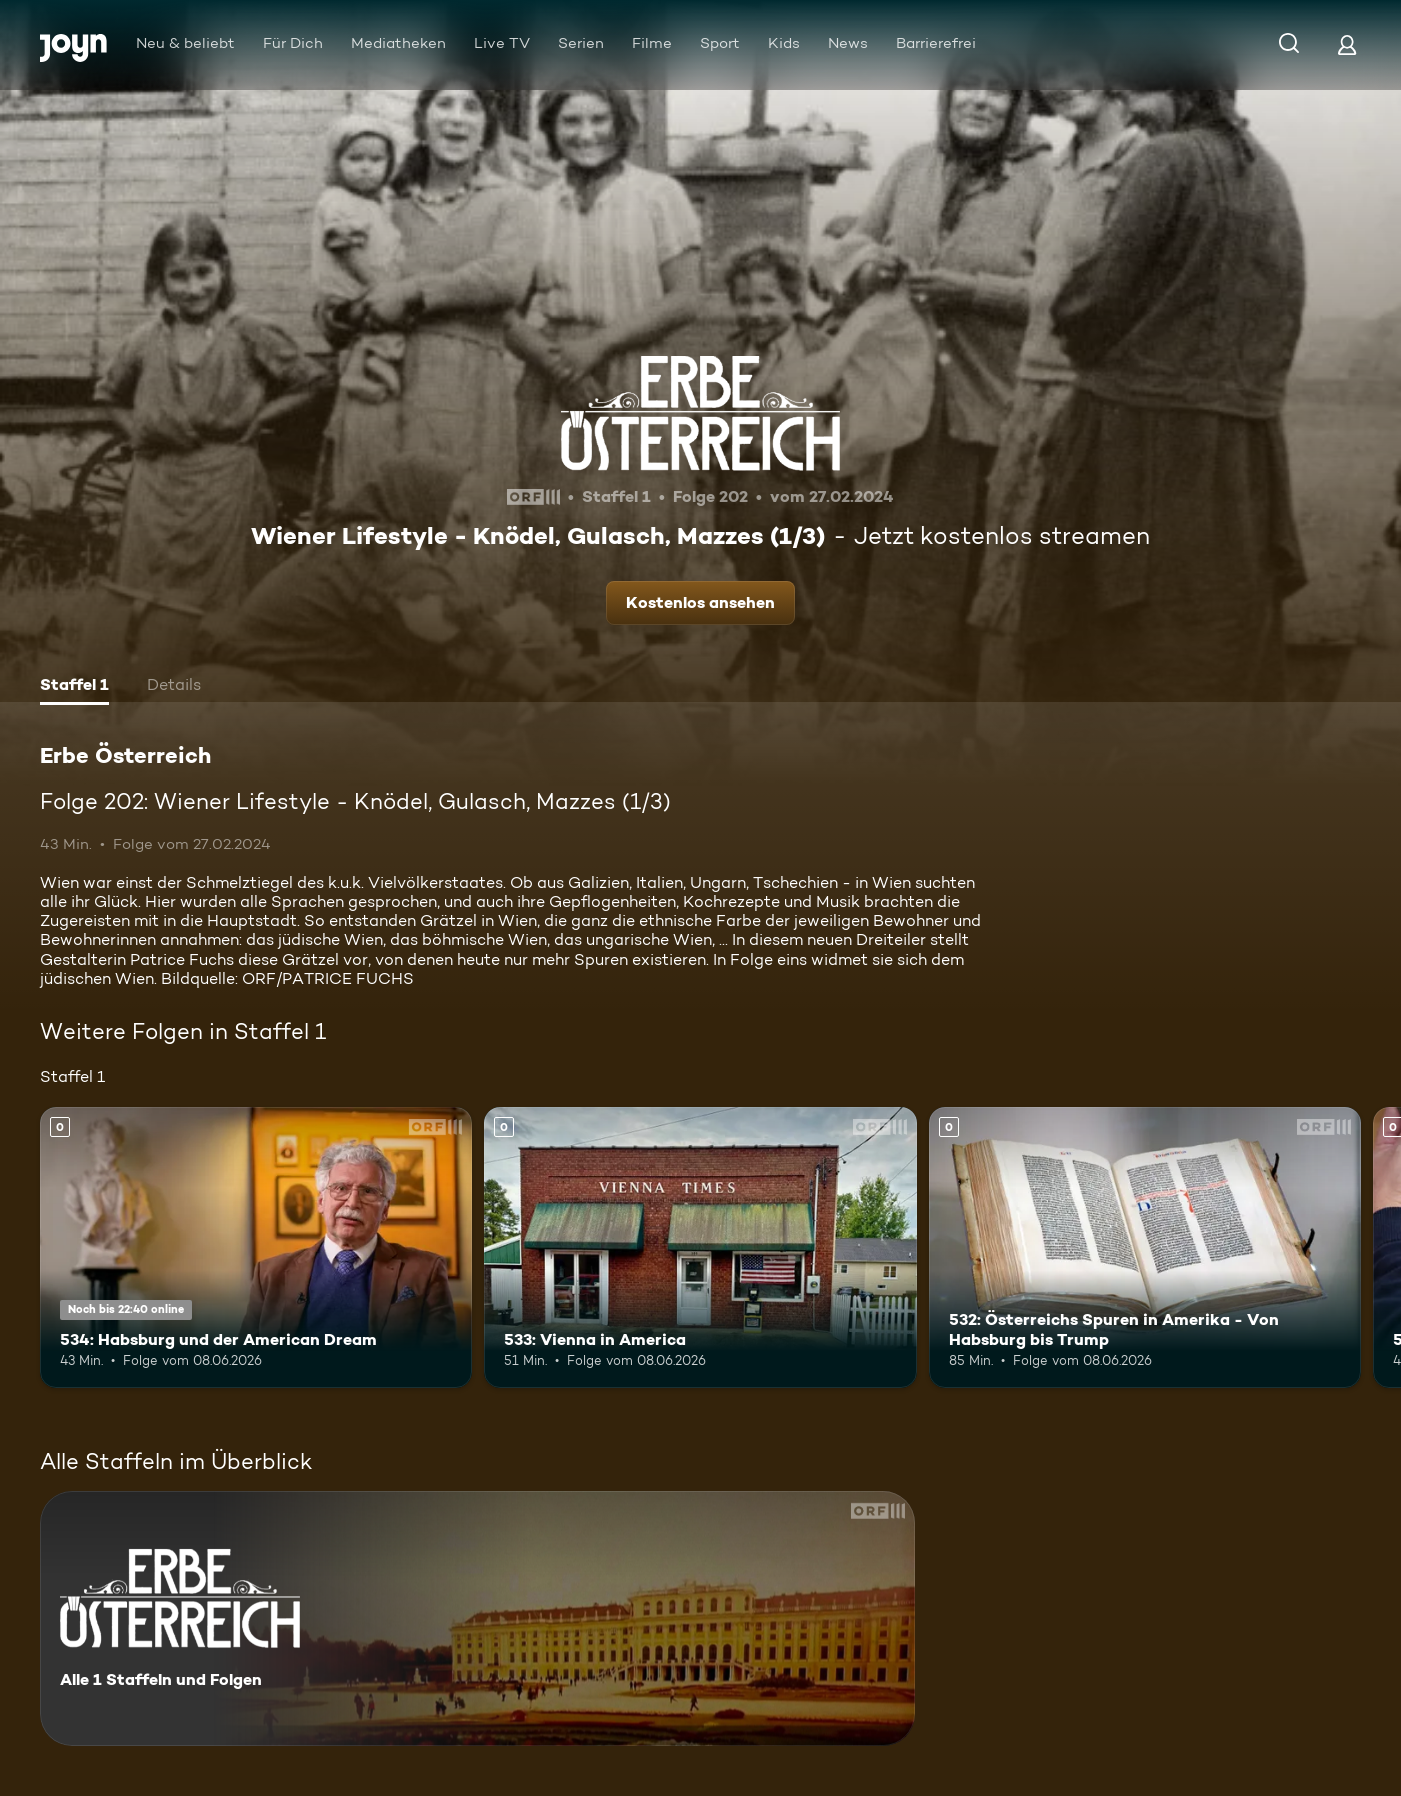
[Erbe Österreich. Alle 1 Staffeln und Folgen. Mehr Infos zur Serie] (477, 1618)
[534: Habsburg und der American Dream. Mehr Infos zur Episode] (256, 1247)
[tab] (74, 687)
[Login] (1347, 44)
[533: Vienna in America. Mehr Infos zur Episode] (700, 1247)
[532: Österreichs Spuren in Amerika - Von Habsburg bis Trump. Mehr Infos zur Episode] (1145, 1247)
